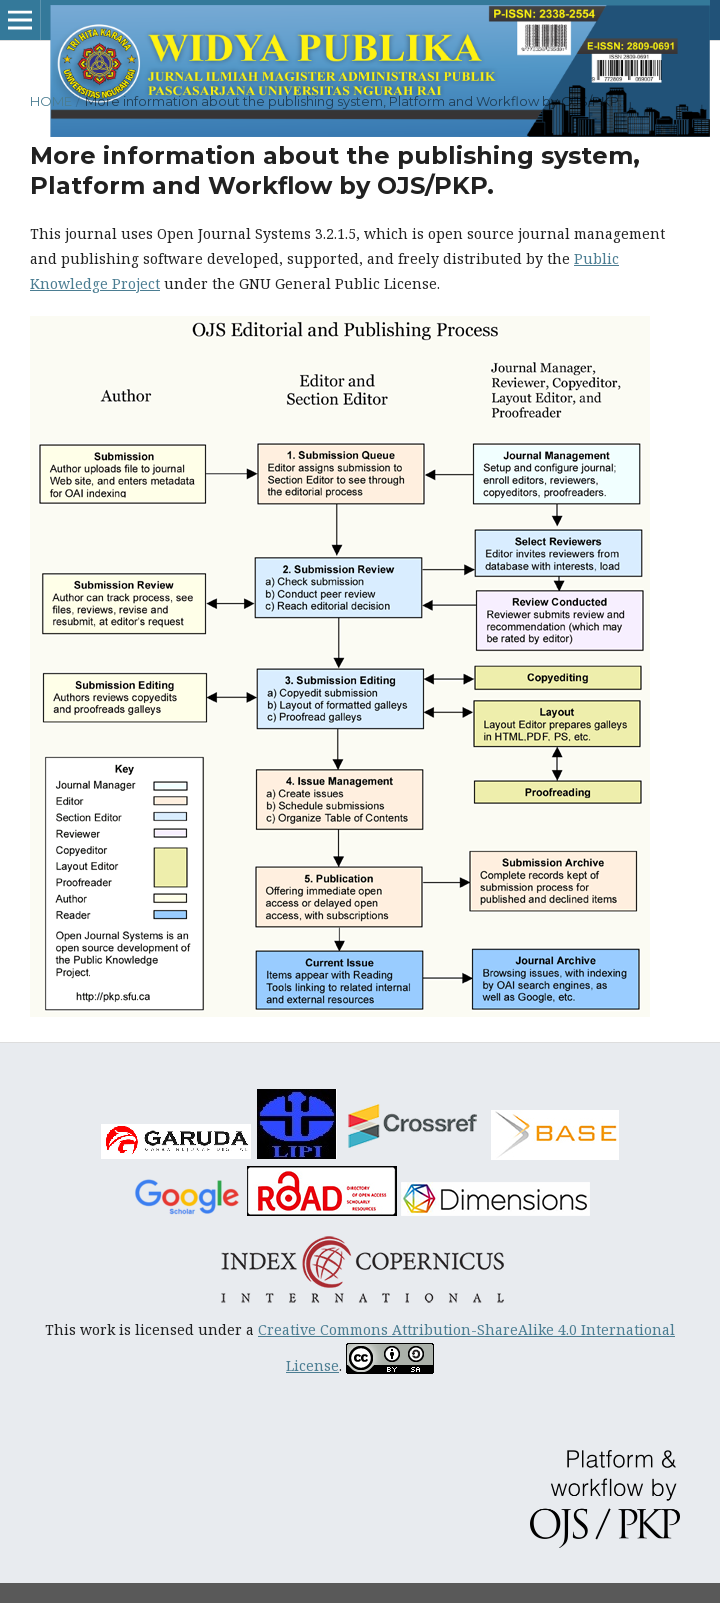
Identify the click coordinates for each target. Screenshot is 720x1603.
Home (51, 101)
